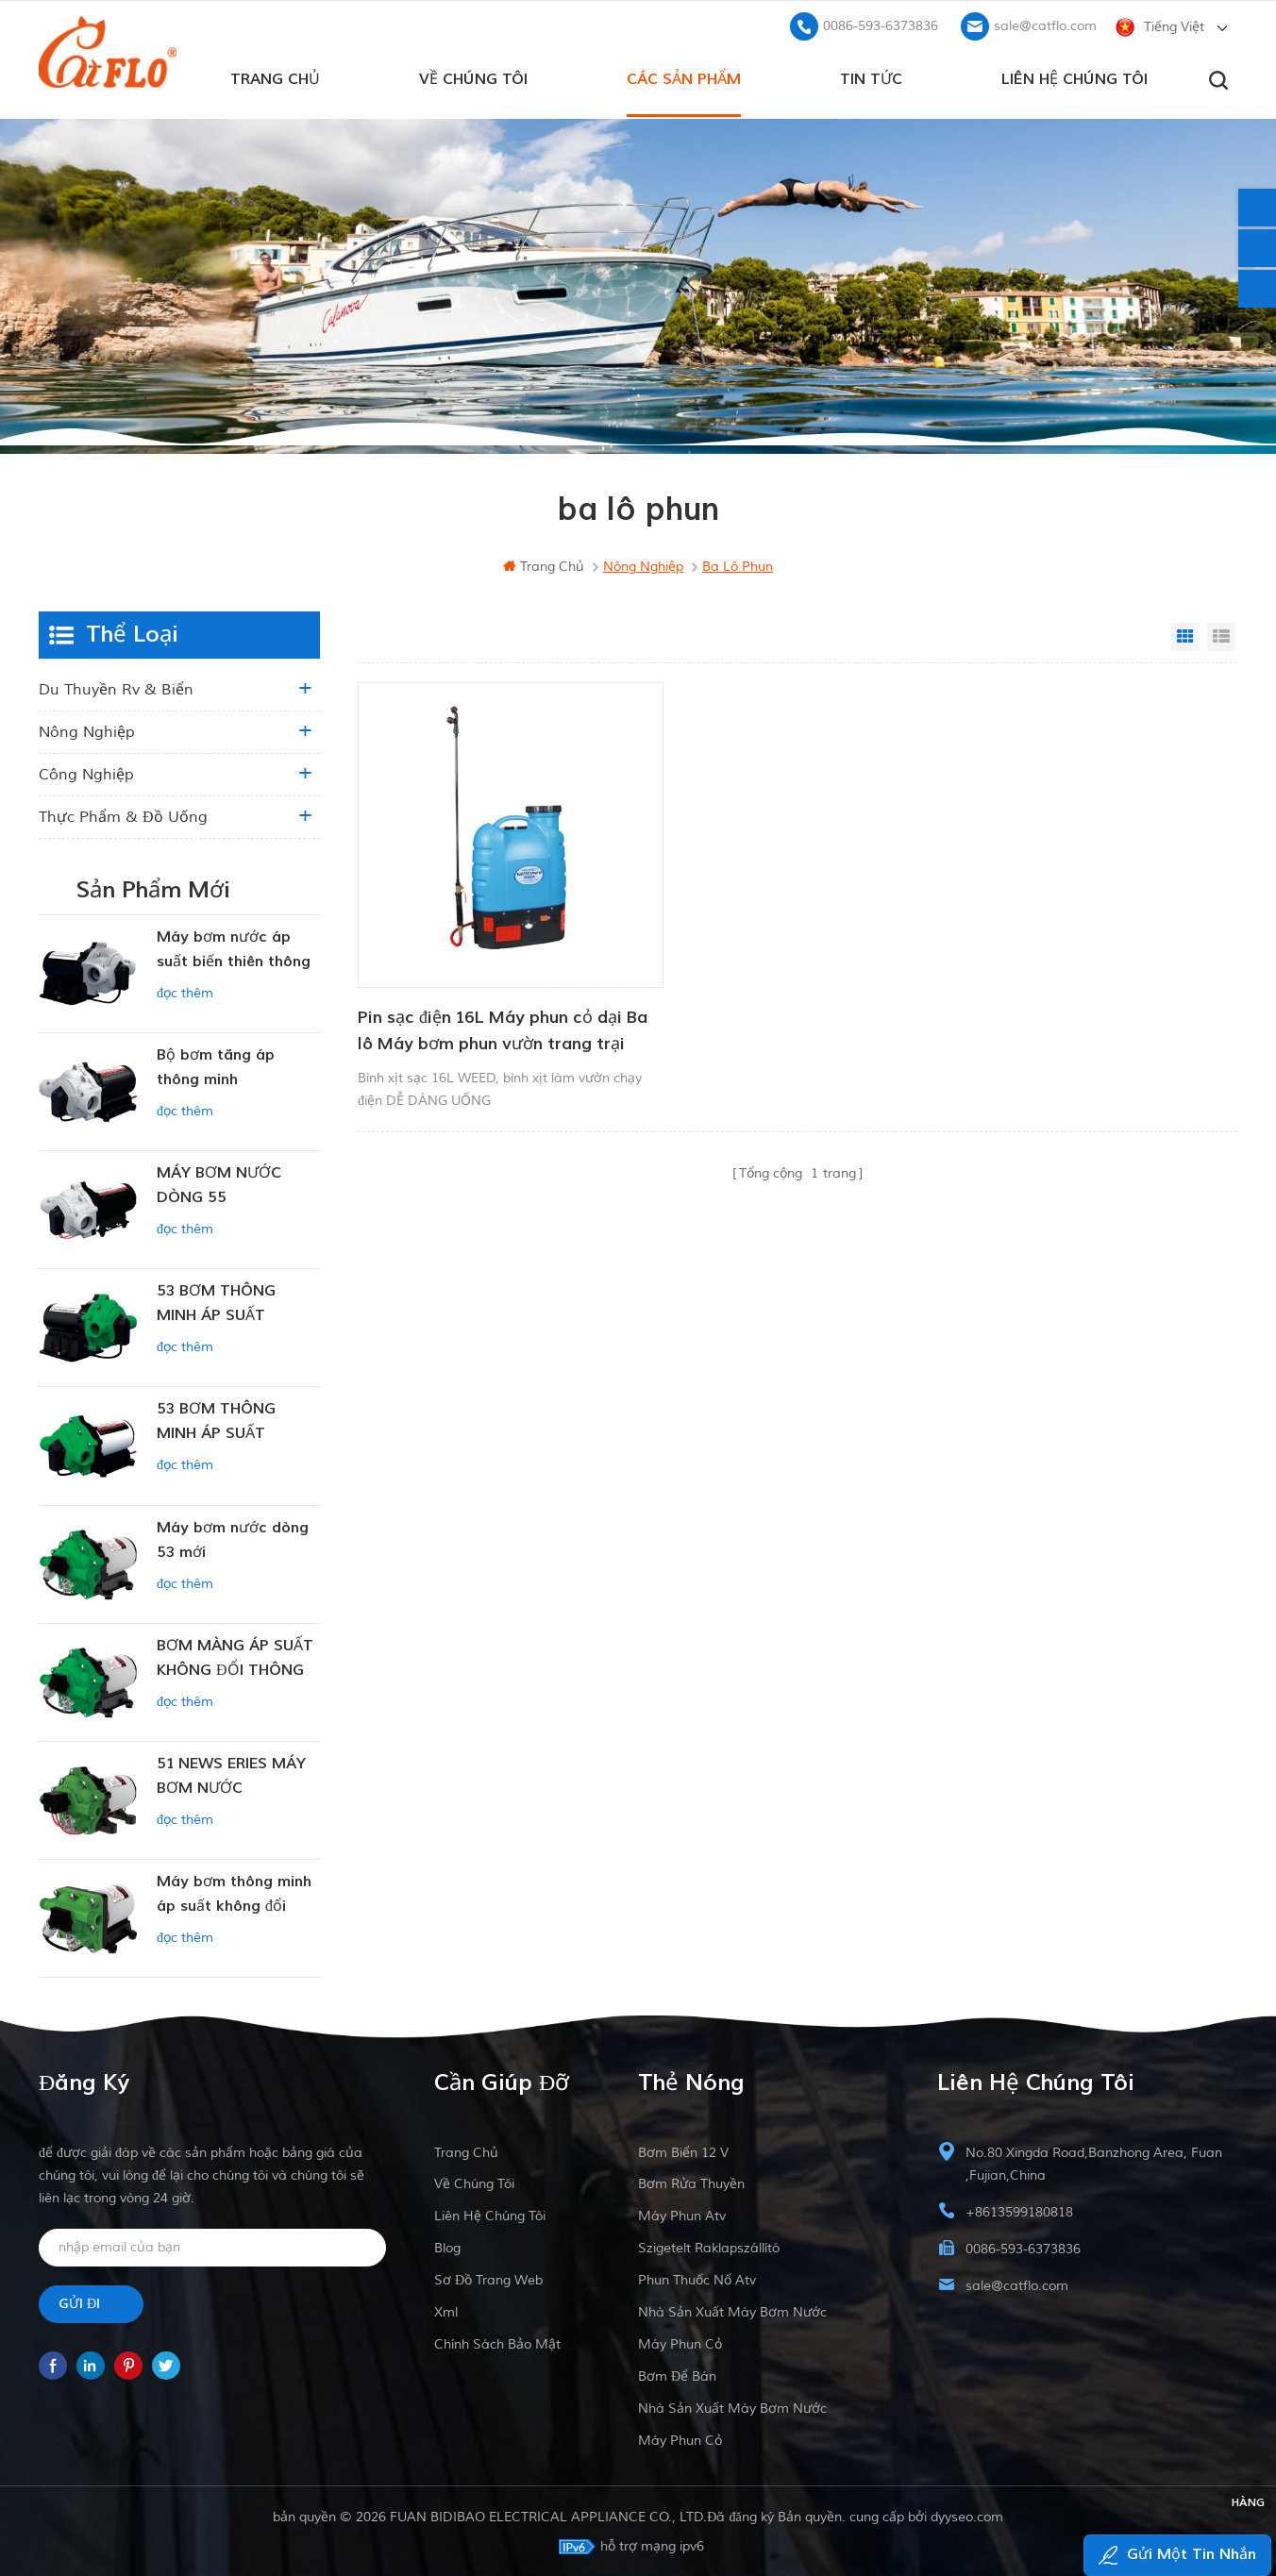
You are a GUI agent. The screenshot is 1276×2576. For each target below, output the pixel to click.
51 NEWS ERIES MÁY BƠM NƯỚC (231, 1774)
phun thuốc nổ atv (697, 2278)
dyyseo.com (967, 2515)
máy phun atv (682, 2214)
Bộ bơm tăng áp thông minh (216, 1065)
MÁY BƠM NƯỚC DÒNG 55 (219, 1183)
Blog (447, 2246)
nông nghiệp (87, 730)
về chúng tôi (473, 76)
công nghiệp (86, 772)
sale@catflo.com (1045, 24)
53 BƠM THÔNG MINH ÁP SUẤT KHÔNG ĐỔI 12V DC (229, 1420)
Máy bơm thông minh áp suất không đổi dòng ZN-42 (234, 1893)
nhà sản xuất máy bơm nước (732, 2310)
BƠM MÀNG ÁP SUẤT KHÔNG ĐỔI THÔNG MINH (235, 1657)
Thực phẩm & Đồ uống (123, 815)
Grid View (1185, 635)
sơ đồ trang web (488, 2278)
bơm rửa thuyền (691, 2182)
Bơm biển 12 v (683, 2151)
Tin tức (871, 76)
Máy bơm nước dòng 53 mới (233, 1538)
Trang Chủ (275, 76)
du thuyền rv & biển (116, 687)
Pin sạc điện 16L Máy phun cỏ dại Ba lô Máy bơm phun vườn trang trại (490, 997)
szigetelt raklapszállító (709, 2246)
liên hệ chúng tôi (1074, 76)
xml (446, 2310)
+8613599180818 (1019, 2210)
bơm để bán (677, 2375)
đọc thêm (185, 991)
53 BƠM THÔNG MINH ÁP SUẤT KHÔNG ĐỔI (216, 1303)
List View (1221, 635)
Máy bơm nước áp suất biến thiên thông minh (234, 949)
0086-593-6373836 (880, 24)
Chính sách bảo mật (497, 2342)
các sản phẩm (684, 76)
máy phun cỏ (680, 2342)
